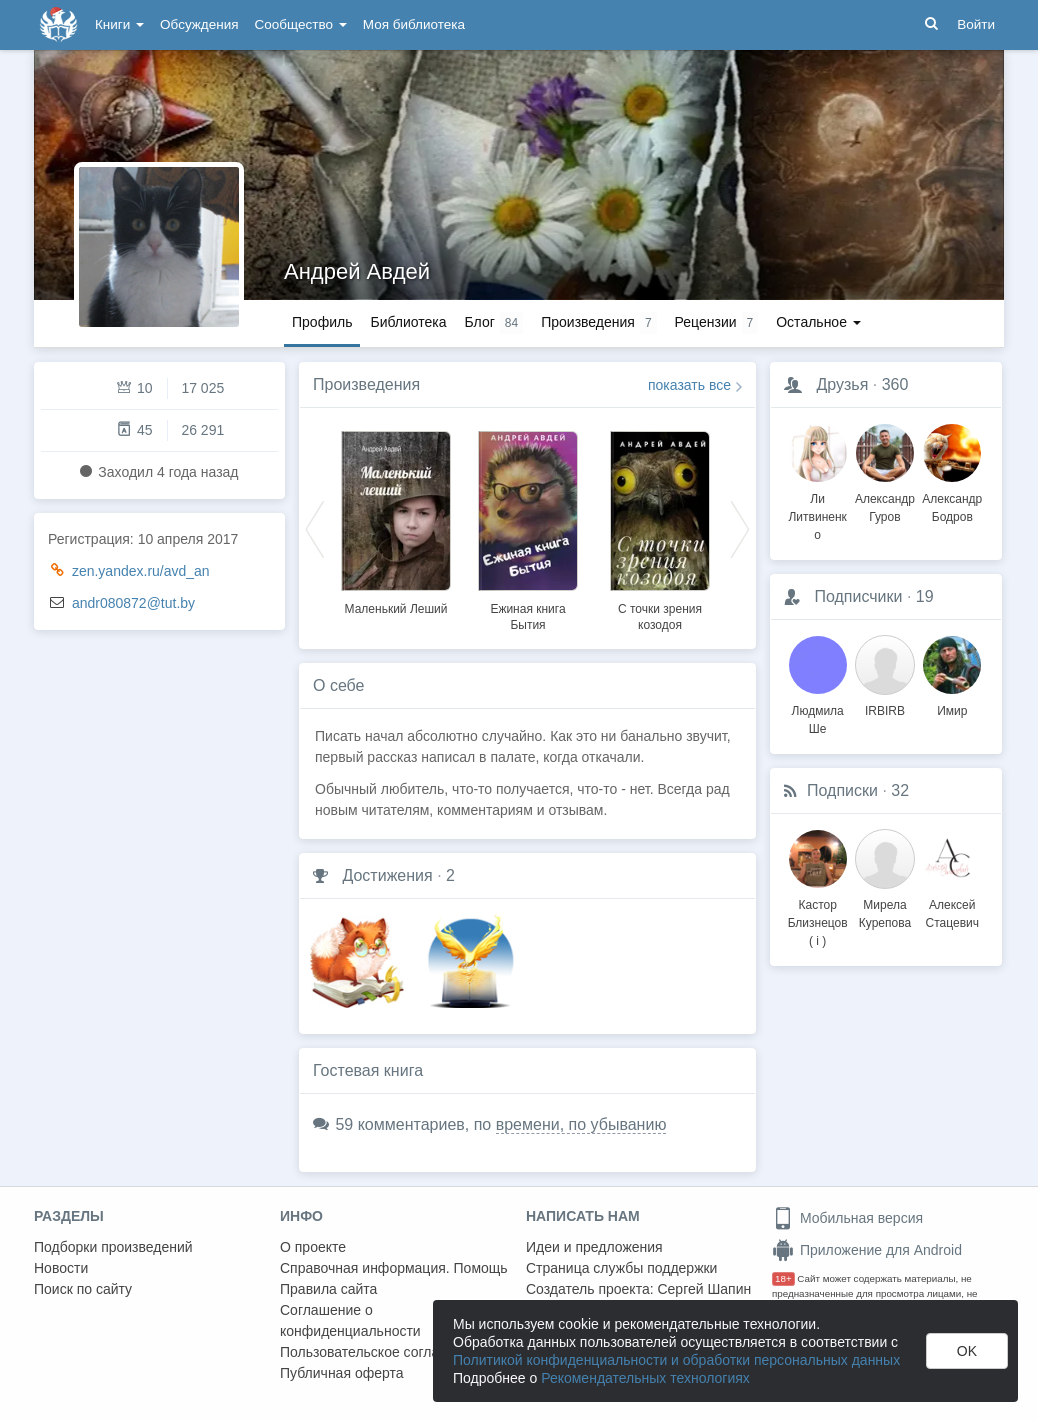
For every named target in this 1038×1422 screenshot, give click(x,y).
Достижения (387, 875)
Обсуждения (199, 24)
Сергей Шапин (704, 1289)
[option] (396, 520)
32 (900, 790)
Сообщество (301, 24)
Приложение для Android (867, 1250)
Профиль (322, 322)
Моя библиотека (414, 24)
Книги (119, 24)
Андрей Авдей (357, 271)
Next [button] (740, 528)
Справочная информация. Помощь (394, 1268)
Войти (976, 24)
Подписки (842, 790)
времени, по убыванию (581, 1124)
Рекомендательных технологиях (645, 1378)
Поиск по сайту (83, 1289)
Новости (61, 1268)
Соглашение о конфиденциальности (350, 1320)
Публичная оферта (342, 1373)
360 (895, 384)
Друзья (842, 384)
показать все (689, 385)
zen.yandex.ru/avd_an (141, 571)
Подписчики (858, 596)
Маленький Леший (396, 609)
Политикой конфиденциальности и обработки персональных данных (676, 1360)
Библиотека (408, 322)
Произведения (366, 384)
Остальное (818, 322)
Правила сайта (328, 1289)
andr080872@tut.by (133, 603)
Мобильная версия (847, 1218)
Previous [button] (315, 528)
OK (967, 1351)
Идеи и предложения (594, 1247)
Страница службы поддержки (621, 1268)
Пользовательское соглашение (381, 1352)
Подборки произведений (113, 1247)
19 (925, 596)
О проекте (313, 1247)
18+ (783, 1278)
